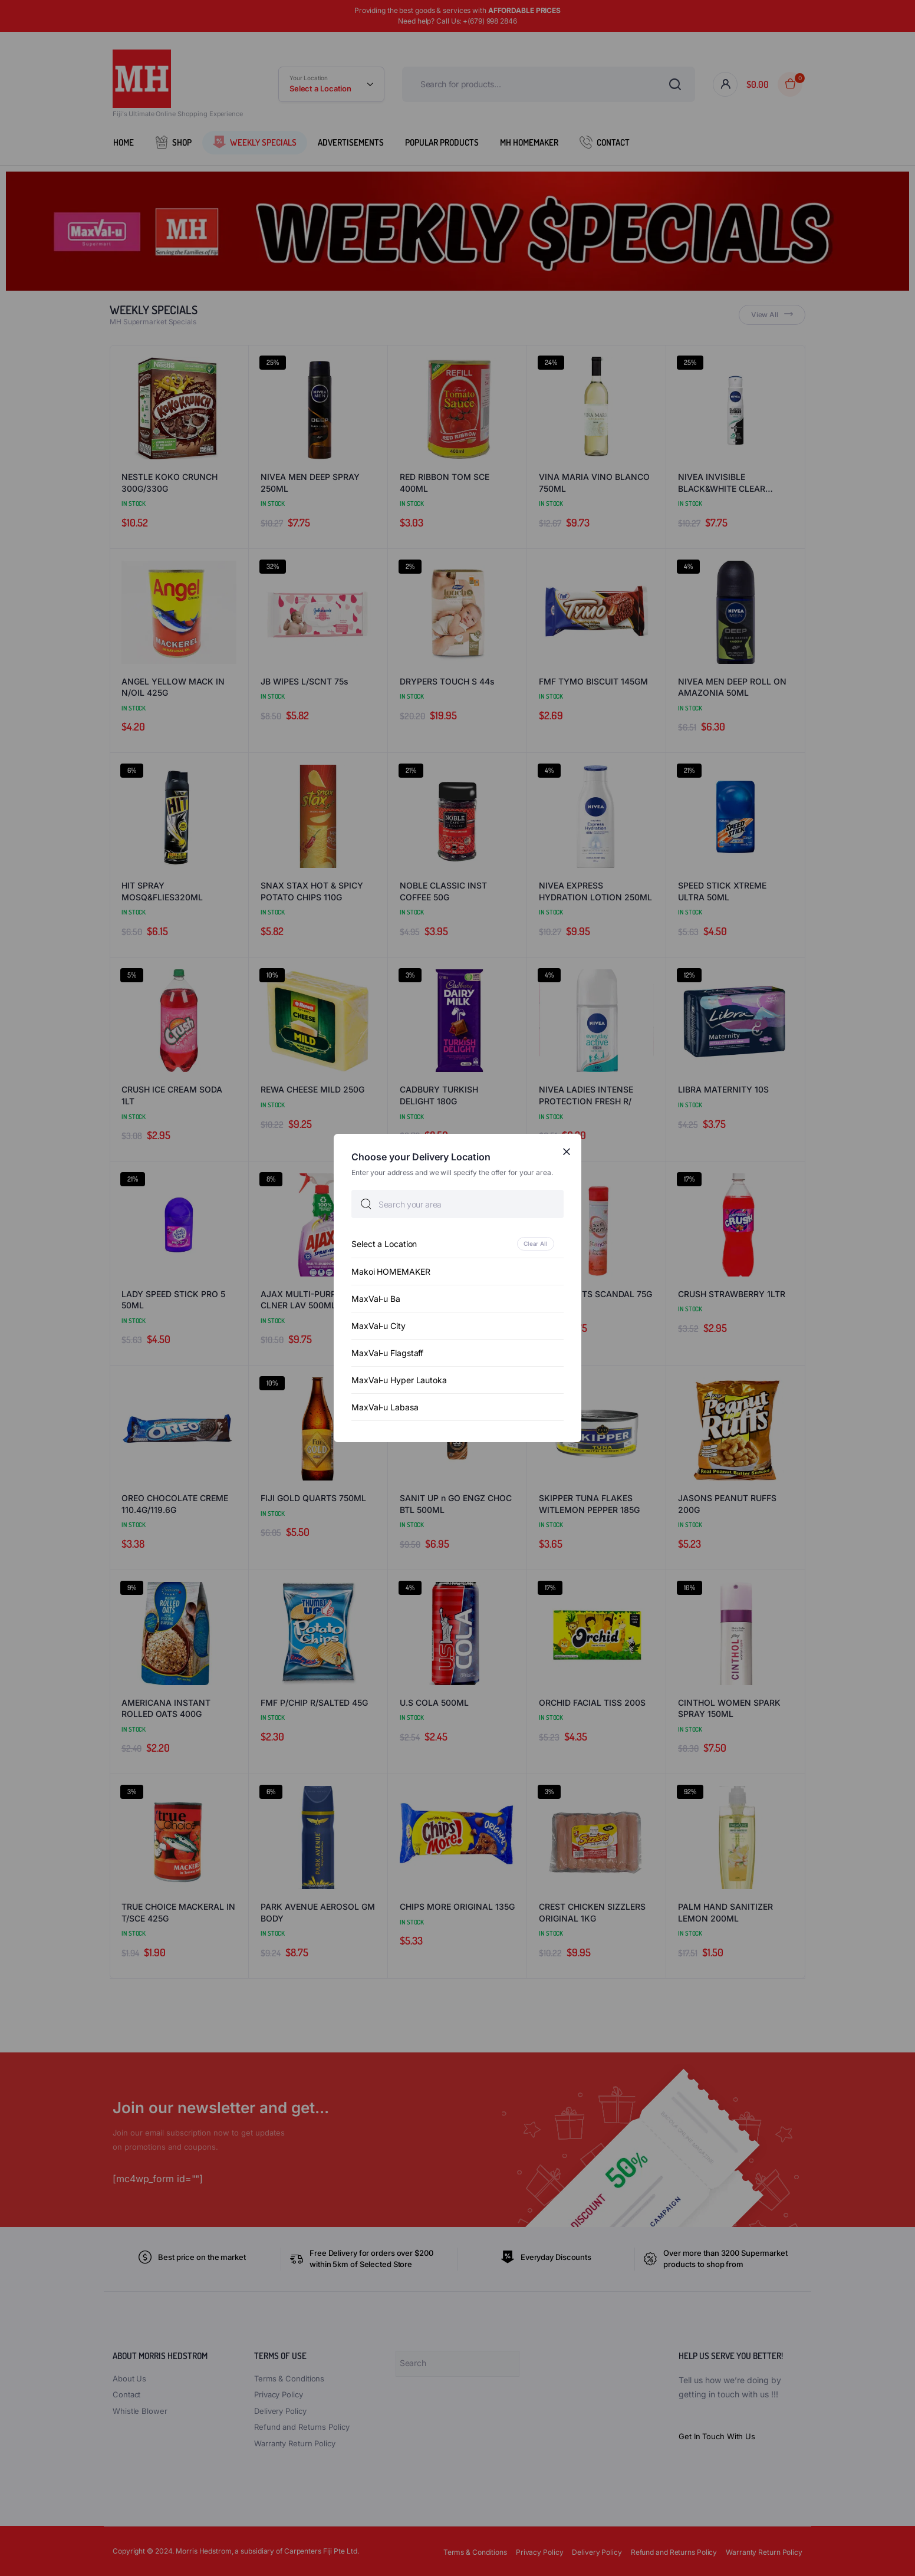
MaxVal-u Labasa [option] (385, 1407)
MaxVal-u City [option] (378, 1326)
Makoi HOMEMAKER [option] (390, 1271)
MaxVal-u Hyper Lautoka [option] (399, 1380)
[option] (457, 1244)
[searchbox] (457, 1204)
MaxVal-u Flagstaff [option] (387, 1353)
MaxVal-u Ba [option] (375, 1299)
